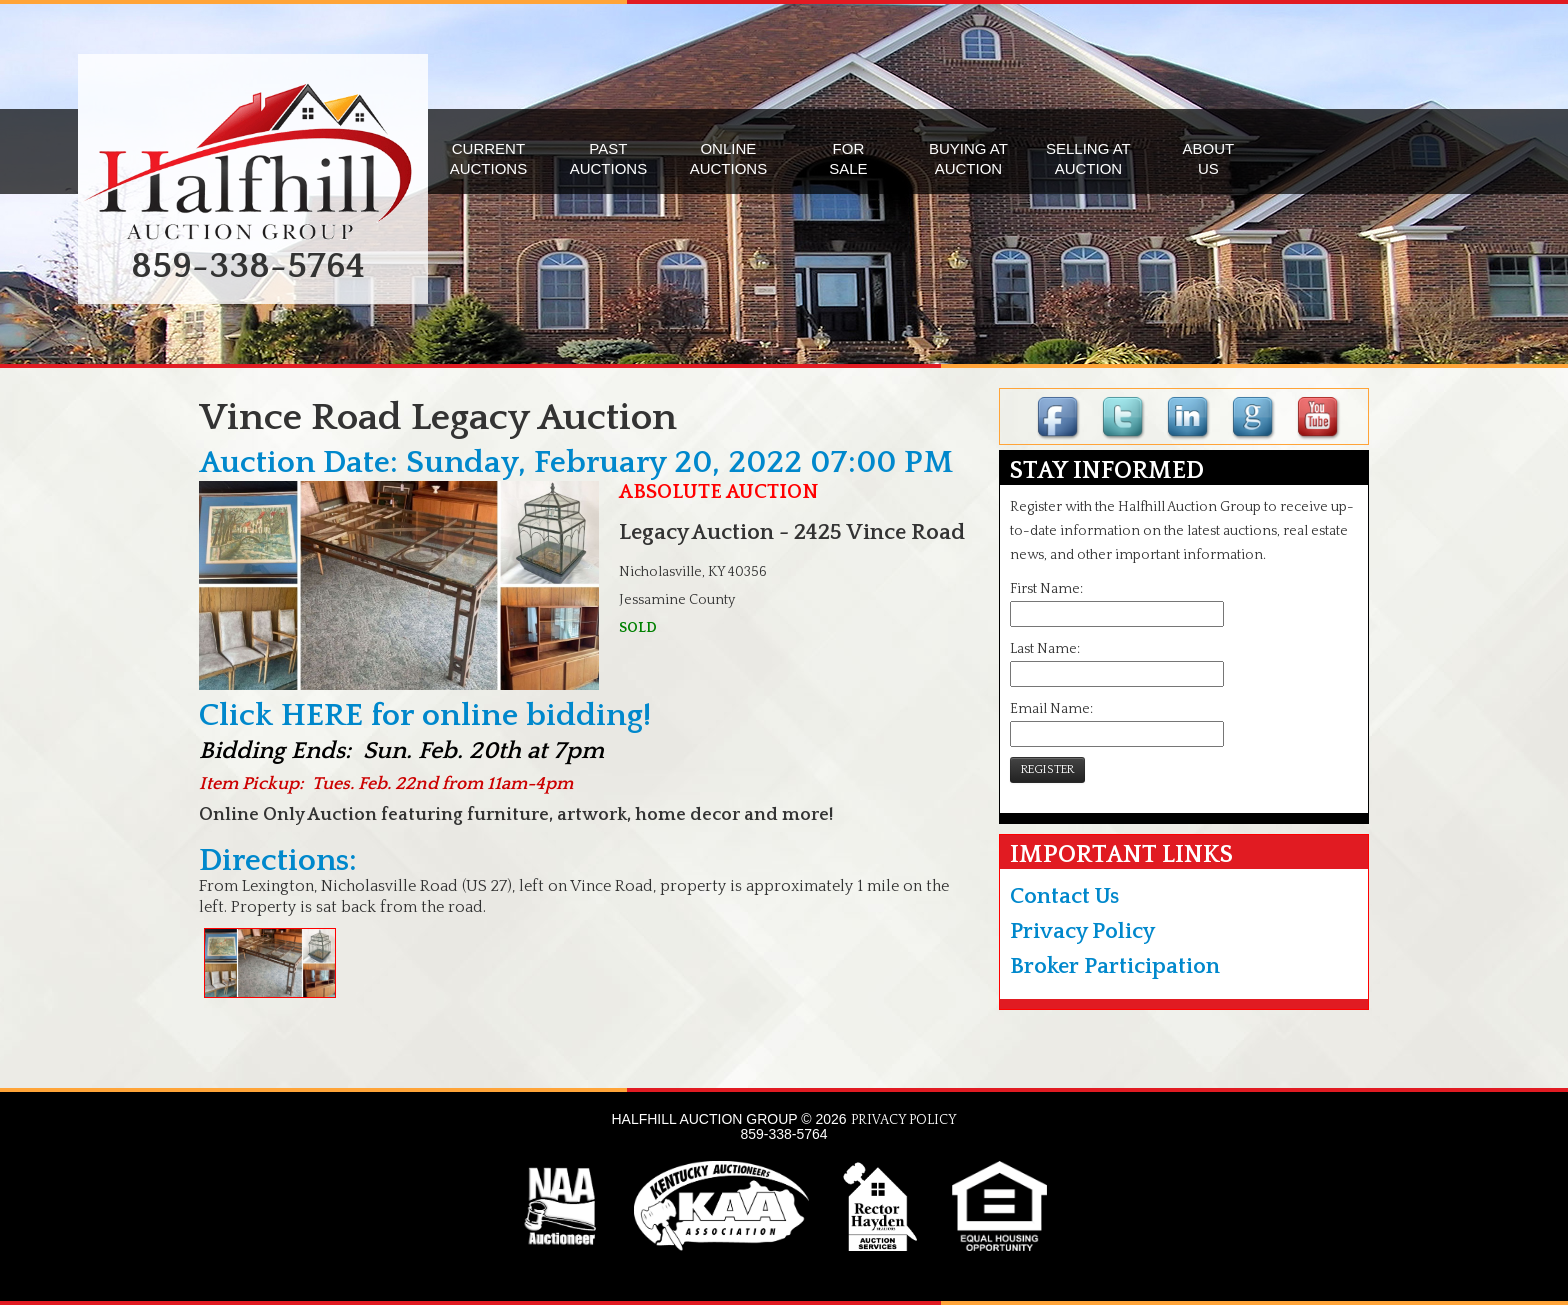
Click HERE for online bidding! (425, 715)
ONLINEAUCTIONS (729, 158)
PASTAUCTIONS (609, 158)
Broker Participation (1115, 966)
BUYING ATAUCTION (968, 158)
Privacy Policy (1082, 931)
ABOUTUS (1209, 158)
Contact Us (1064, 896)
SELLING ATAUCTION (1088, 158)
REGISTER (1047, 769)
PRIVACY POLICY (904, 1120)
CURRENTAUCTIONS (489, 158)
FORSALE (848, 158)
